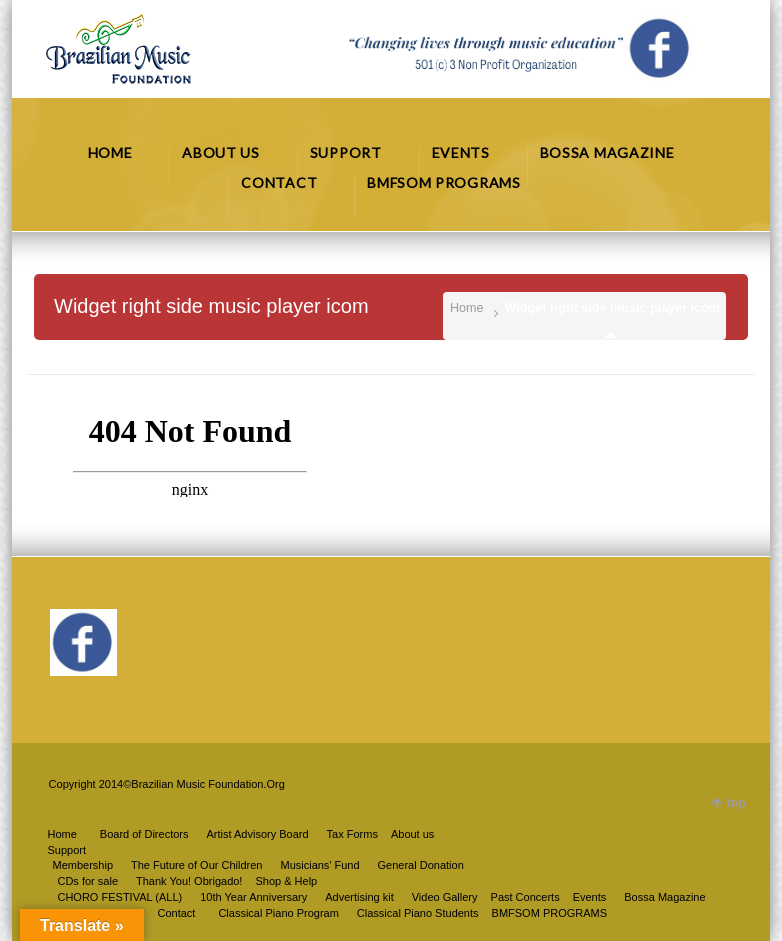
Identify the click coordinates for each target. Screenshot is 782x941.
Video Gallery (445, 897)
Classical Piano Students (418, 913)
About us (412, 834)
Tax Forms (352, 834)
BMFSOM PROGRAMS (550, 913)
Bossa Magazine (664, 897)
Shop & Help (286, 881)
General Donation (421, 865)
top (736, 803)
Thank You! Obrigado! (189, 881)
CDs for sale (87, 881)
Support (66, 850)
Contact (177, 913)
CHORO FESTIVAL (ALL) (119, 897)
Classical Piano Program (278, 913)
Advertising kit (359, 897)
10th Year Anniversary (253, 897)
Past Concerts (525, 897)
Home (467, 308)
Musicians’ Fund (319, 865)
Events (590, 897)
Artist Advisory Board (257, 834)
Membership (82, 865)
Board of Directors (144, 834)
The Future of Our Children (196, 865)
